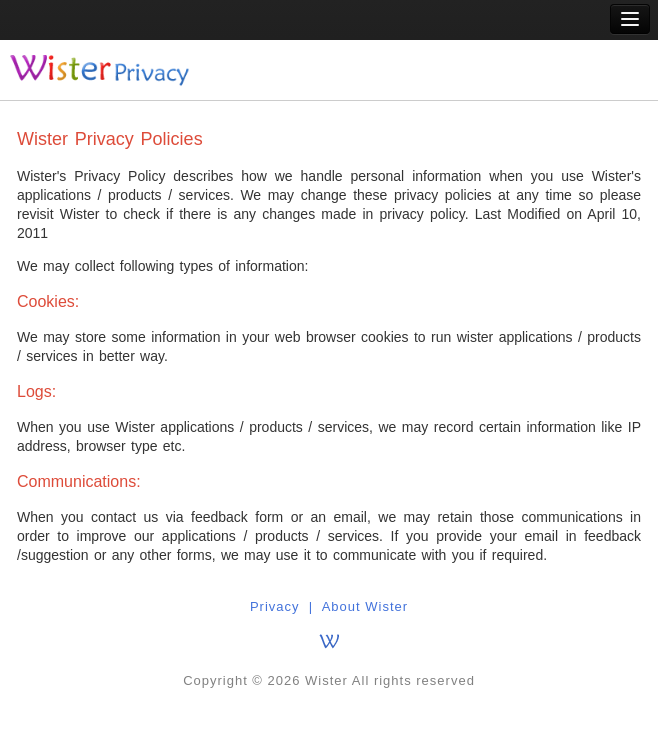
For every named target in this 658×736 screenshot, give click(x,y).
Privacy (275, 606)
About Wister (365, 606)
